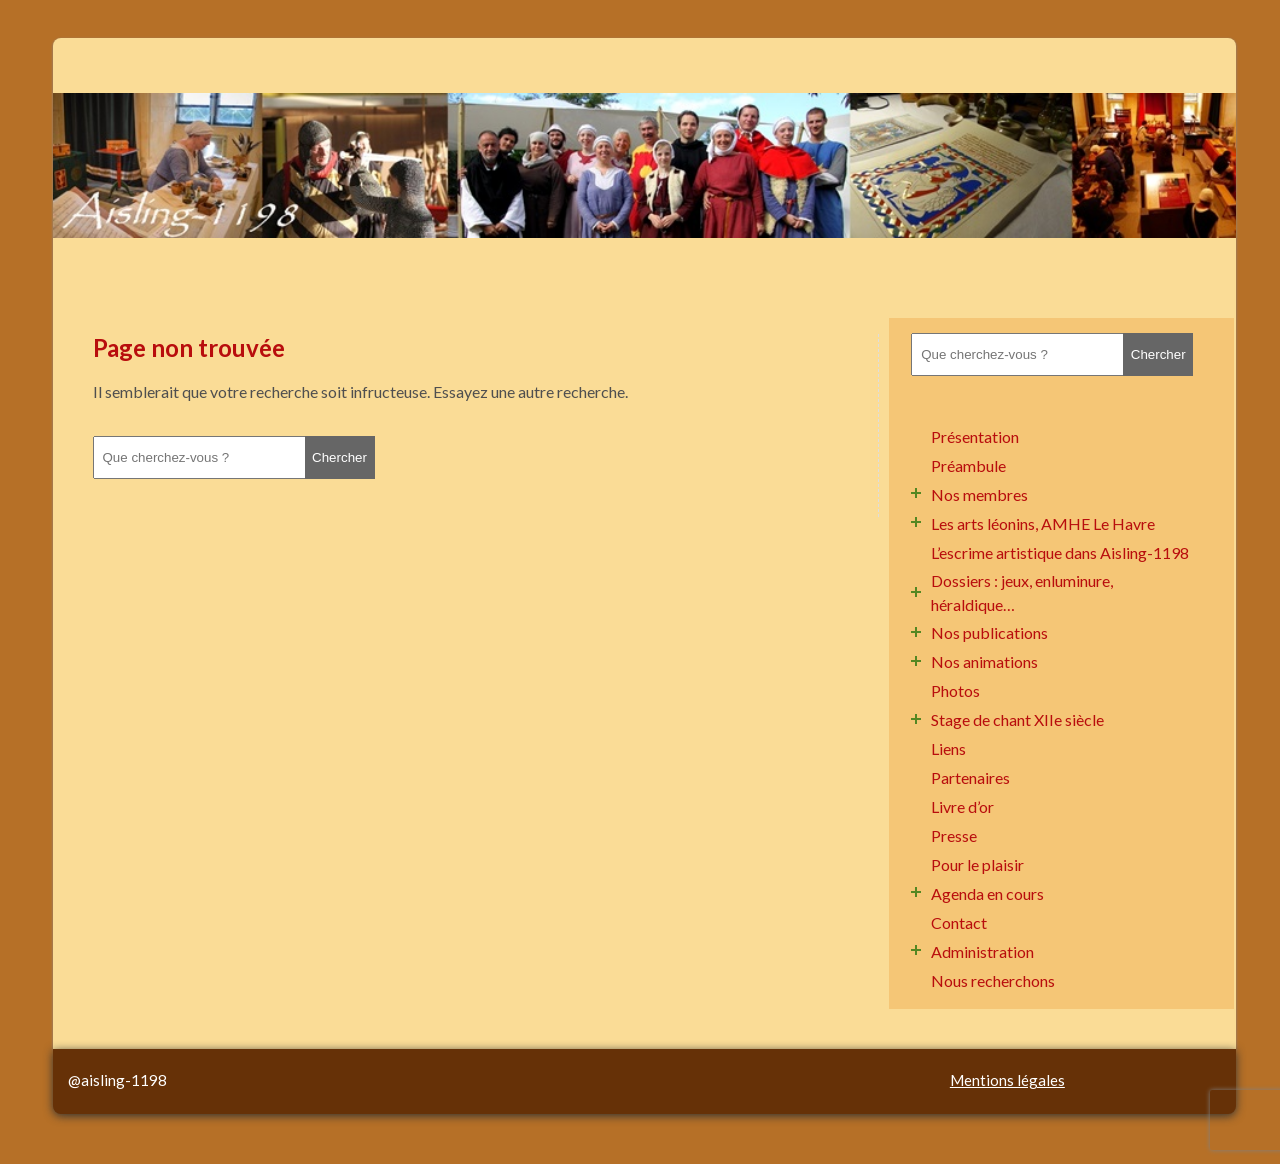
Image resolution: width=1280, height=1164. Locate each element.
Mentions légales (1007, 1080)
